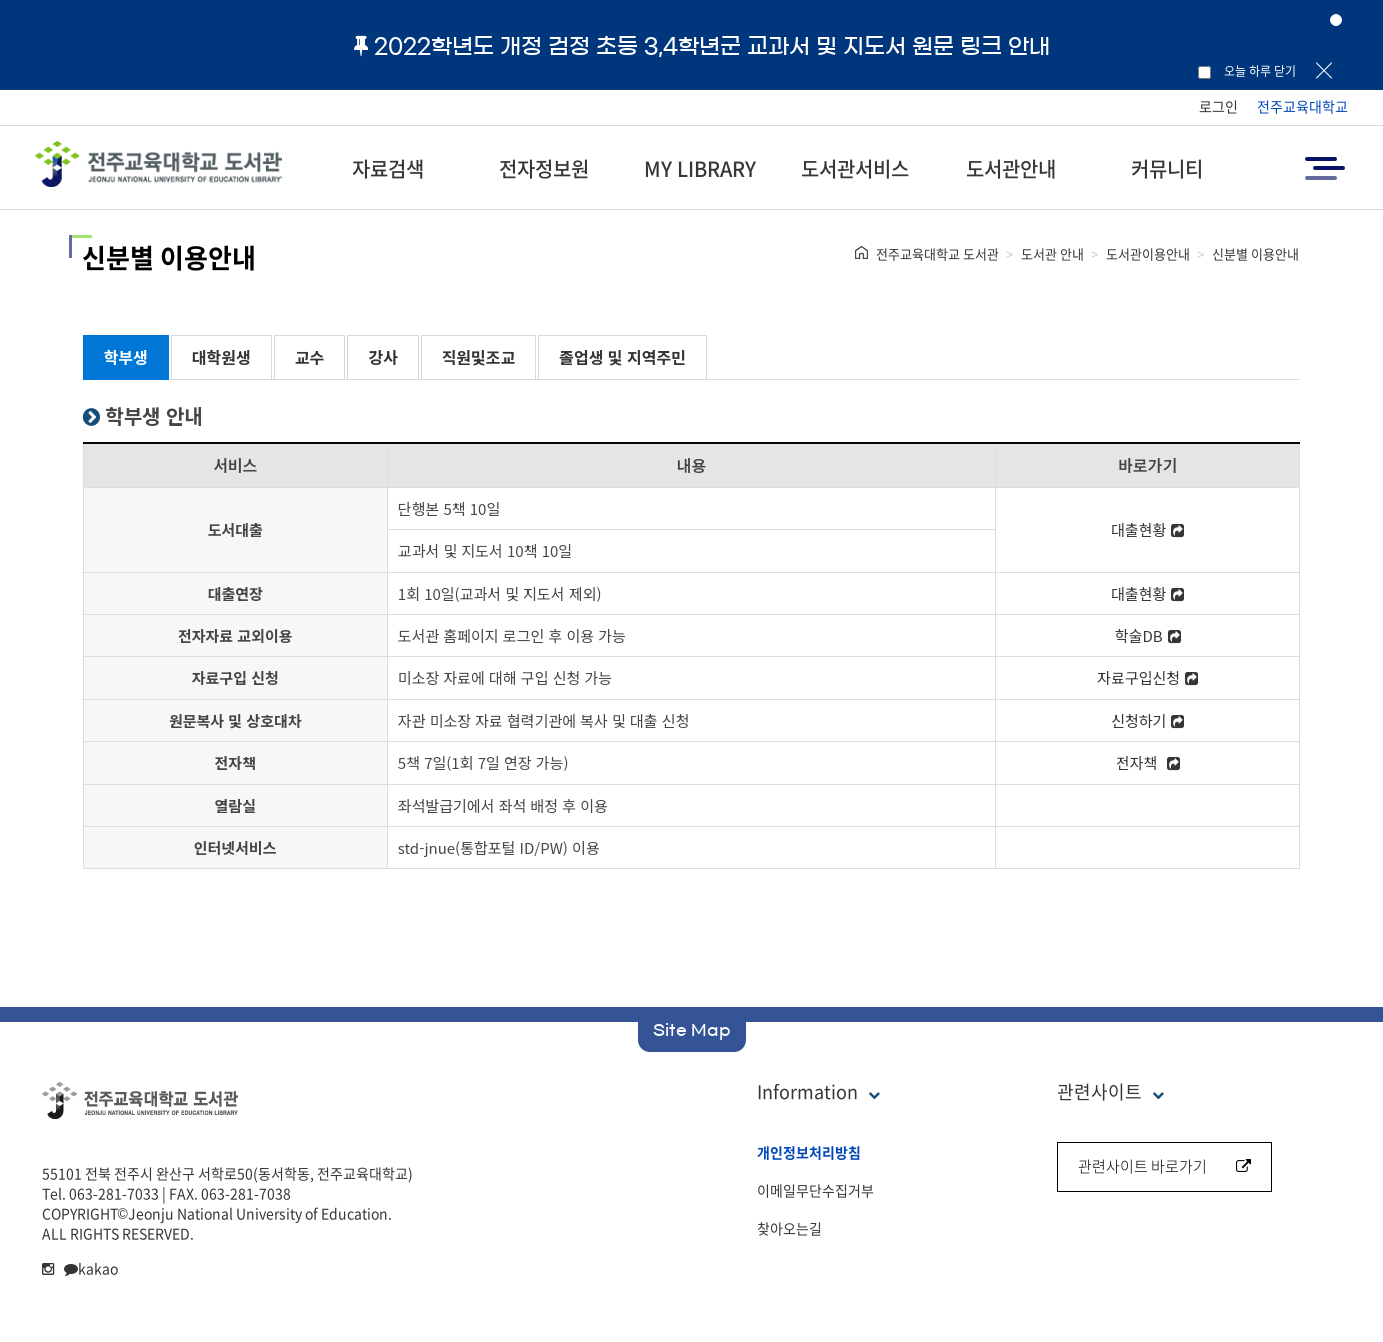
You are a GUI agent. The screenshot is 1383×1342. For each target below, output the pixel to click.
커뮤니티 (1167, 168)
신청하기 (1147, 720)
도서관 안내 (1052, 253)
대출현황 (1147, 529)
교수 (309, 357)
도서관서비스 (855, 168)
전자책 (1148, 762)
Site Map (692, 1030)
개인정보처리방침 (809, 1152)
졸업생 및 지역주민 (622, 357)
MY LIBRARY (700, 168)
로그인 (1218, 106)
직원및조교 (479, 357)
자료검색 (388, 168)
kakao (91, 1268)
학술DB (1148, 635)
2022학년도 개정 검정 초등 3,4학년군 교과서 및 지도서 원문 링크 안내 (702, 46)
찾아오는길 (789, 1228)
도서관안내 (1011, 168)
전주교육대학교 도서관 (937, 253)
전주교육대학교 (1302, 106)
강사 (382, 357)
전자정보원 (544, 168)
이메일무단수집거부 (815, 1190)
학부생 (126, 357)
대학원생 (221, 357)
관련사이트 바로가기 (1164, 1166)
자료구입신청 (1147, 677)
